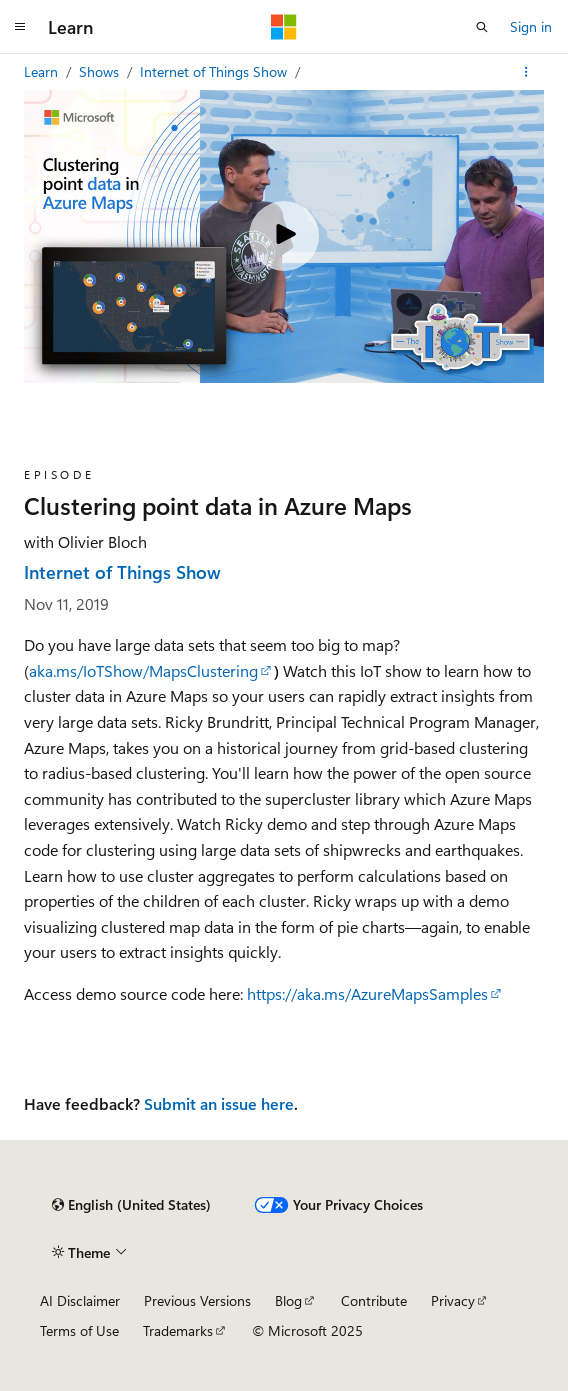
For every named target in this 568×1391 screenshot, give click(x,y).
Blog (288, 1300)
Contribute (374, 1300)
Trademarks (178, 1330)
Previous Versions (197, 1300)
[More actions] (526, 72)
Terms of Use (79, 1330)
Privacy (453, 1300)
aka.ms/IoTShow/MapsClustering (143, 670)
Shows (101, 71)
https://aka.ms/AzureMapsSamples (367, 993)
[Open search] (482, 27)
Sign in (531, 26)
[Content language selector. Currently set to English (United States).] (131, 1205)
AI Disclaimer (80, 1300)
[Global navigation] (20, 27)
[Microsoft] (284, 27)
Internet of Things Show (215, 71)
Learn (43, 71)
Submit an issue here (219, 1103)
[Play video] (284, 236)
